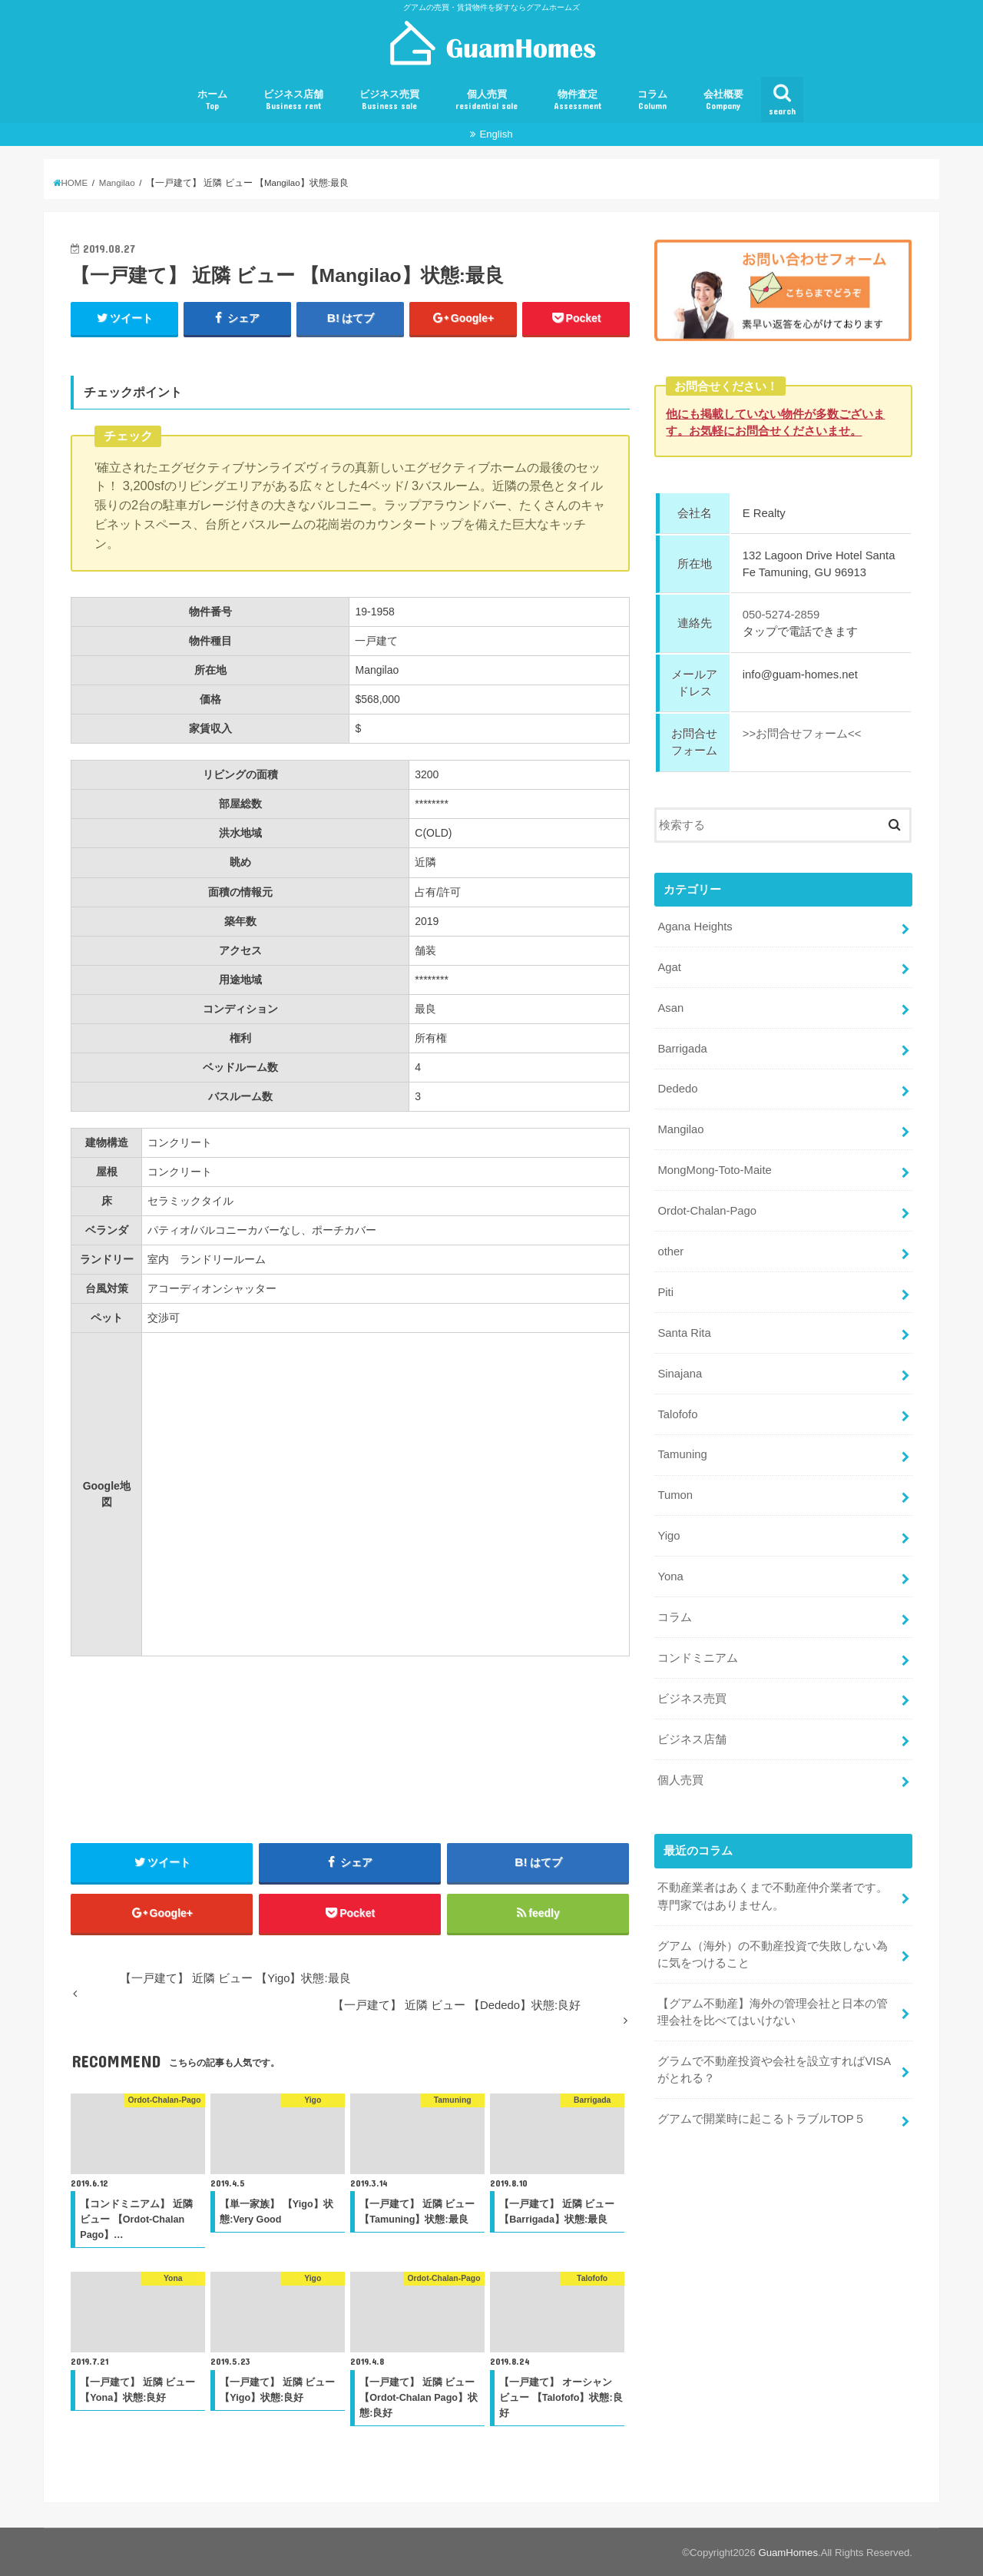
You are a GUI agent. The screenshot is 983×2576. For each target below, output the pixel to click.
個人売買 (486, 100)
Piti (665, 1292)
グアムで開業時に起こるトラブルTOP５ (761, 2119)
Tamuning (682, 1454)
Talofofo (677, 1413)
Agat (669, 966)
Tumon (675, 1495)
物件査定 (577, 100)
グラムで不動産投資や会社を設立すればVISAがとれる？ (774, 2069)
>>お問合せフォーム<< (802, 734)
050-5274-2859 (781, 614)
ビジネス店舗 (293, 100)
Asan (670, 1007)
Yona (670, 1576)
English (495, 134)
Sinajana (679, 1373)
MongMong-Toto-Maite (714, 1170)
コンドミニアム (697, 1658)
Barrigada (682, 1048)
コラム (652, 100)
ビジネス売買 (389, 100)
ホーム (212, 100)
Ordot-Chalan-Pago (706, 1211)
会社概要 (723, 100)
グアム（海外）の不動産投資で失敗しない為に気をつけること (772, 1953)
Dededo (677, 1088)
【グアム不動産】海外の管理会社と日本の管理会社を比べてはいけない (772, 2011)
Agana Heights (694, 926)
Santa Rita (683, 1332)
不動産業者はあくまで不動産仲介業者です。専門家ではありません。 (772, 1896)
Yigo (668, 1536)
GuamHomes (788, 2552)
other (670, 1251)
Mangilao (680, 1129)
